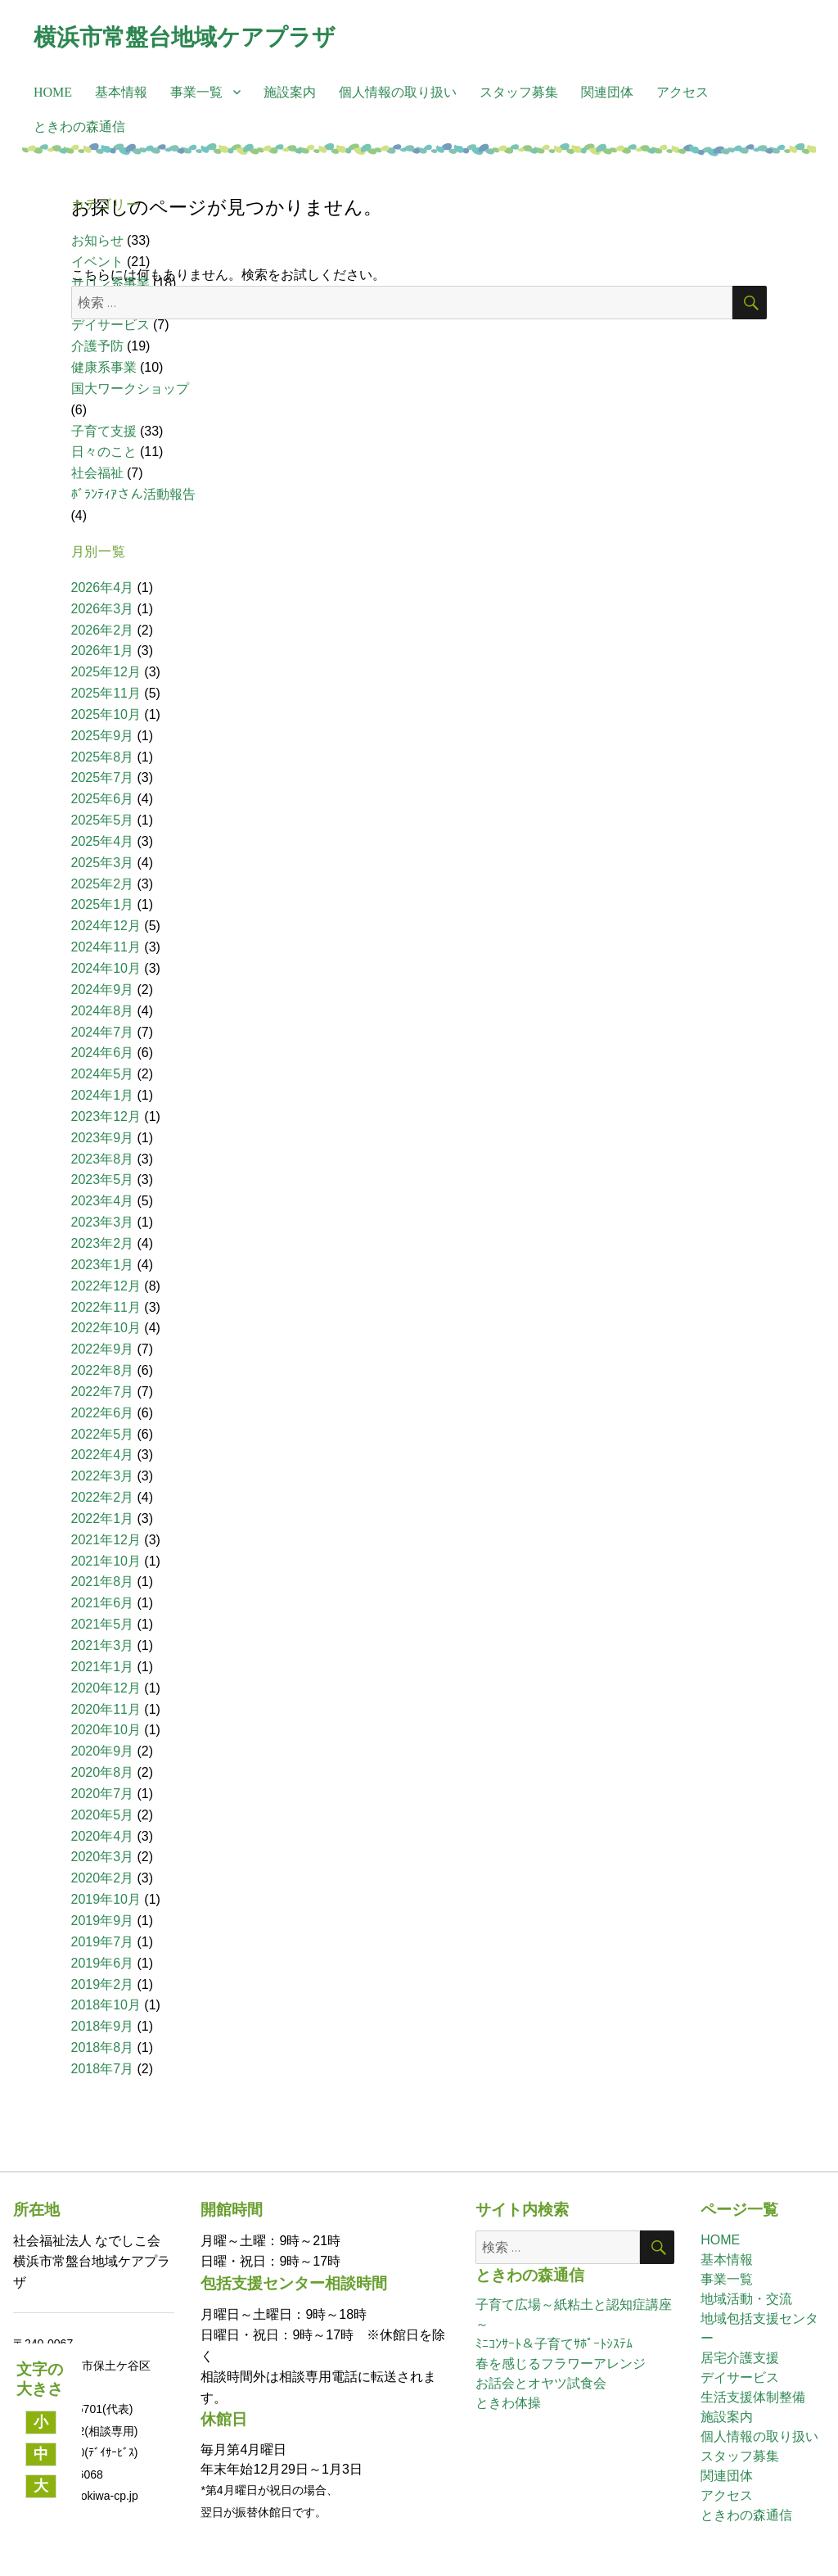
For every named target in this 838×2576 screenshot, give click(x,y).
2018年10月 (106, 2005)
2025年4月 (102, 841)
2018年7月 (102, 2069)
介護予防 (97, 346)
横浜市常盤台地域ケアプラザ (185, 37)
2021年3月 (102, 1645)
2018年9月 (102, 2026)
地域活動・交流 (746, 2299)
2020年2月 (102, 1878)
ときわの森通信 (79, 126)
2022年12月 (106, 1286)
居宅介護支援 (740, 2358)
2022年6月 (102, 1413)
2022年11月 (106, 1307)
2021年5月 (102, 1624)
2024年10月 (106, 968)
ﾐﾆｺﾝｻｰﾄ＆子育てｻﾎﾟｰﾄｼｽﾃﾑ (554, 2344)
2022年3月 (102, 1476)
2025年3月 (102, 863)
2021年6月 (102, 1603)
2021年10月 (106, 1561)
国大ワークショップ (130, 388)
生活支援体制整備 (753, 2397)
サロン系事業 (110, 283)
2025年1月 (102, 904)
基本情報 (121, 92)
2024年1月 (102, 1095)
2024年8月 (102, 1011)
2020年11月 (106, 1709)
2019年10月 (106, 1899)
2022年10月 (106, 1328)
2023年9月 (102, 1138)
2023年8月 (102, 1159)
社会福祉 (97, 473)
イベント (97, 262)
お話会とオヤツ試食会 (540, 2383)
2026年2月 (102, 630)
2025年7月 (102, 777)
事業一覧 (196, 92)
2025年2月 (102, 884)
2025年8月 (102, 757)
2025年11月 (106, 693)
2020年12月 (106, 1688)
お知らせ (97, 240)
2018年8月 (102, 2047)
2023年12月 (106, 1116)
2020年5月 (102, 1815)
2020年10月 (106, 1730)
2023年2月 (102, 1243)
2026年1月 (102, 651)
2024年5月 (102, 1074)
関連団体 (607, 92)
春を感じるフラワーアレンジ (560, 2363)
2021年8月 (102, 1582)
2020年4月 (102, 1836)
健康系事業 (104, 367)
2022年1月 (102, 1518)
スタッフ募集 (519, 92)
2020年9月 (102, 1751)
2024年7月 (102, 1032)
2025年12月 (106, 672)
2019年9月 (102, 1920)
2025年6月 (102, 799)
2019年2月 (102, 1984)
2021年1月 (102, 1667)
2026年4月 (102, 587)
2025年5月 (102, 820)
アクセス (682, 92)
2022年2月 (102, 1497)
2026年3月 (102, 609)
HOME (53, 92)
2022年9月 (102, 1349)
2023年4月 (102, 1201)
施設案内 (290, 92)
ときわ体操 (508, 2403)
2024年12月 (106, 926)
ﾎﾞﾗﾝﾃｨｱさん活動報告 (133, 494)
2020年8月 (102, 1772)
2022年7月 (102, 1392)
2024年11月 (106, 947)
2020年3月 (102, 1857)
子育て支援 (104, 431)
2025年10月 (106, 714)
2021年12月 (106, 1540)
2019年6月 (102, 1963)
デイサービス (110, 325)
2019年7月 (102, 1942)
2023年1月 (102, 1265)
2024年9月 (102, 990)
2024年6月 (102, 1053)
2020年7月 (102, 1794)
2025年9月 (102, 736)
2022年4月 (102, 1455)
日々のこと (104, 452)
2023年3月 (102, 1222)
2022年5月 (102, 1434)
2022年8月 (102, 1370)
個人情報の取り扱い (398, 92)
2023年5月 (102, 1179)
